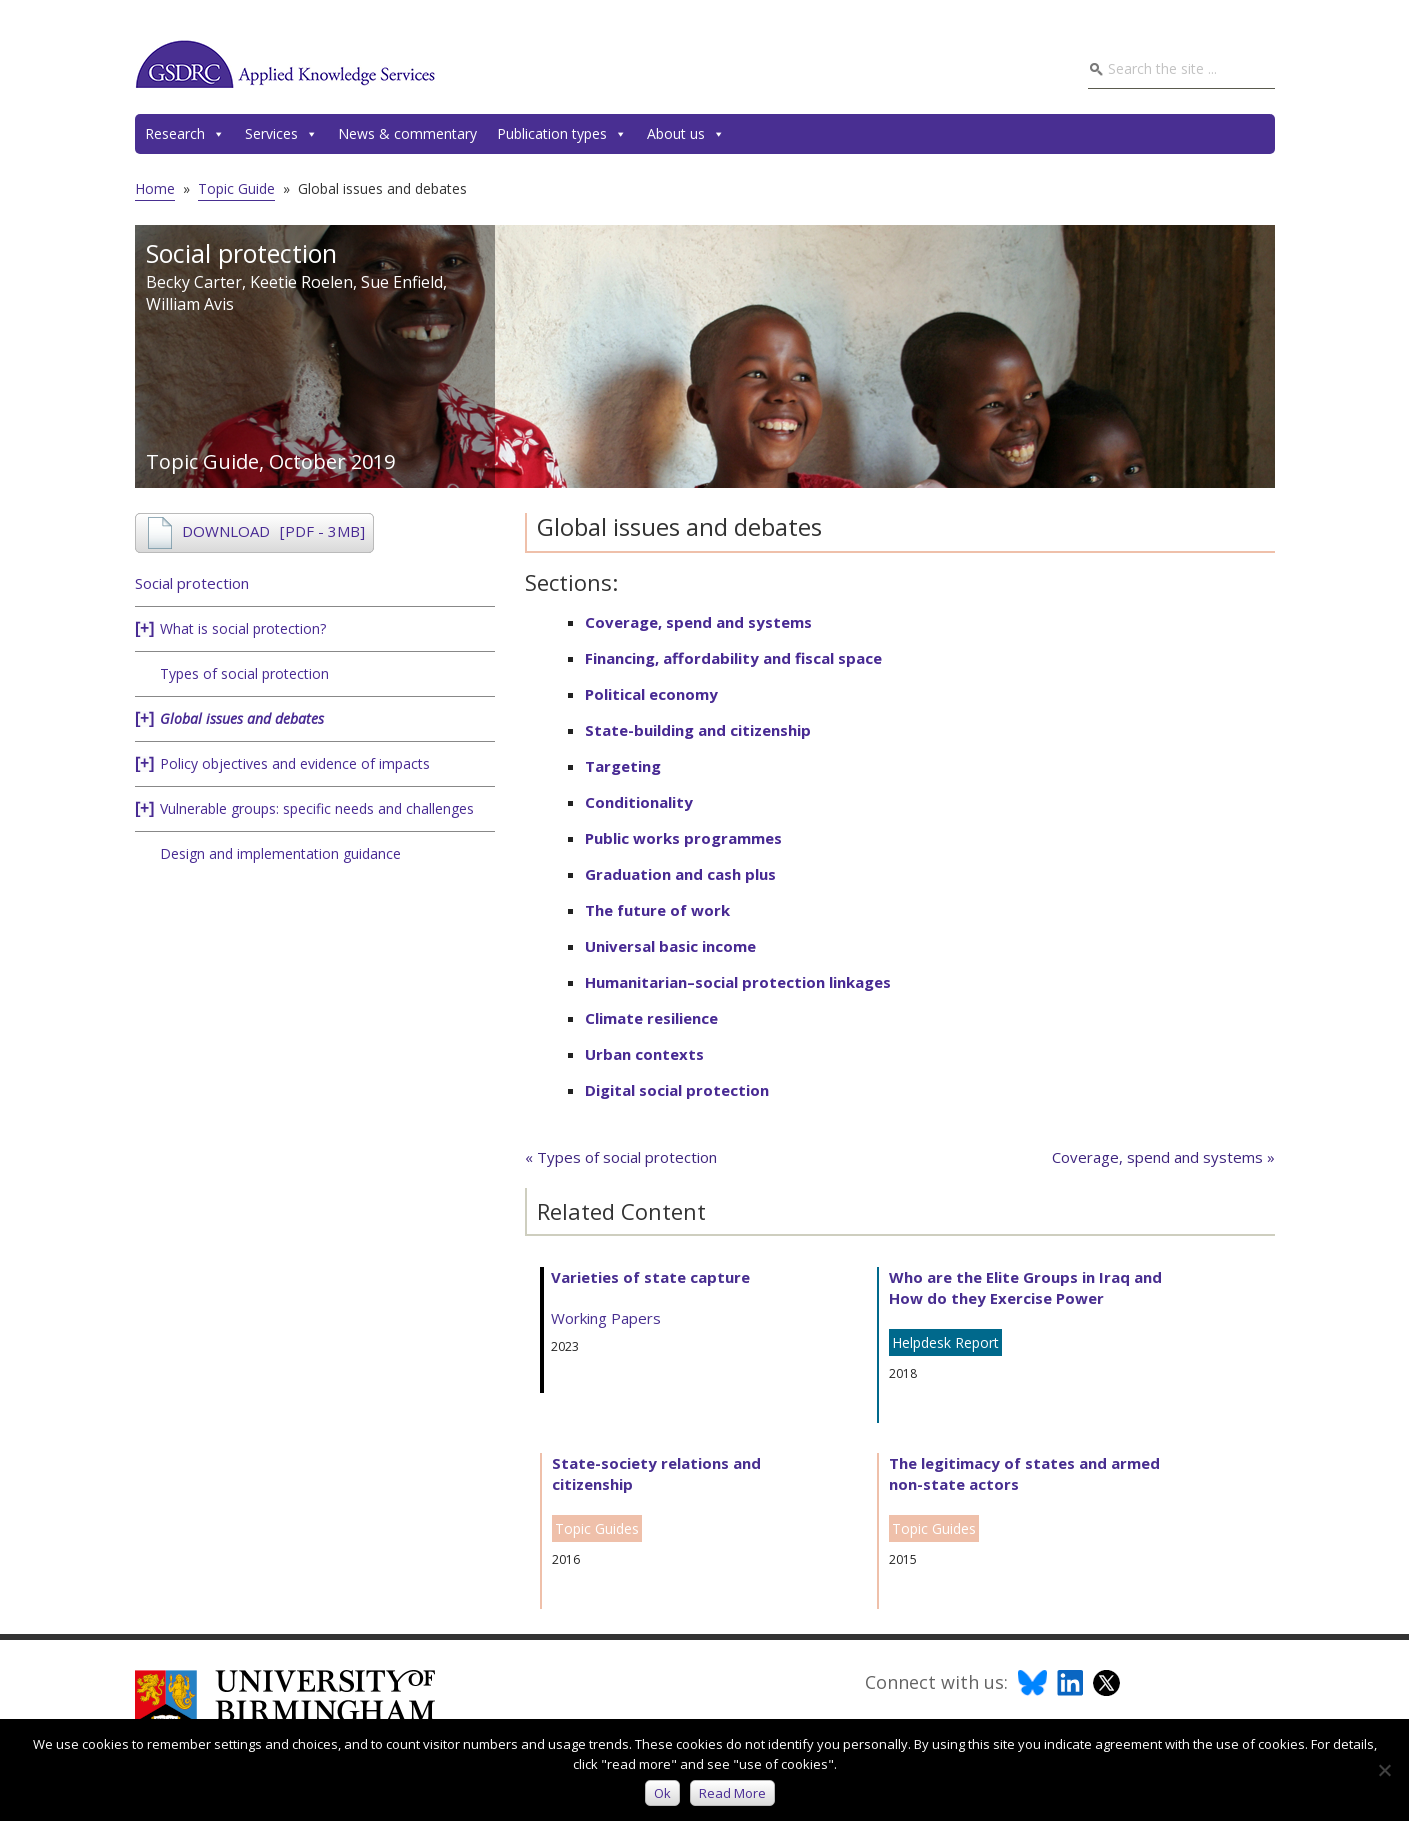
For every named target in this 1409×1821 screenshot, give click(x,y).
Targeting (623, 766)
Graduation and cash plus (680, 874)
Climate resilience (651, 1018)
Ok (662, 1793)
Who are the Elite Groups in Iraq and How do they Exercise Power (1025, 1287)
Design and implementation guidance (280, 853)
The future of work (657, 910)
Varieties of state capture (650, 1277)
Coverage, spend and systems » (1163, 1157)
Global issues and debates (242, 718)
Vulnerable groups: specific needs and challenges (317, 808)
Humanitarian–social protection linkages (738, 982)
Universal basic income (670, 946)
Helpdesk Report (945, 1342)
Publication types (562, 134)
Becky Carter (194, 282)
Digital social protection (677, 1090)
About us (686, 134)
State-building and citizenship (698, 730)
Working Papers (606, 1318)
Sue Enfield (402, 282)
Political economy (651, 694)
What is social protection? (243, 628)
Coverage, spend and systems (698, 622)
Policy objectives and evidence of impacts (295, 763)
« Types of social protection (621, 1157)
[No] (1384, 1770)
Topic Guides (597, 1528)
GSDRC (285, 64)
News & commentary (407, 133)
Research (185, 134)
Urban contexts (644, 1054)
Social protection (192, 583)
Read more (732, 1793)
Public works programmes (683, 838)
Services (281, 134)
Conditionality (639, 802)
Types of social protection (244, 673)
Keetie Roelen (301, 282)
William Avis (190, 304)
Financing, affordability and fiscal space (733, 658)
